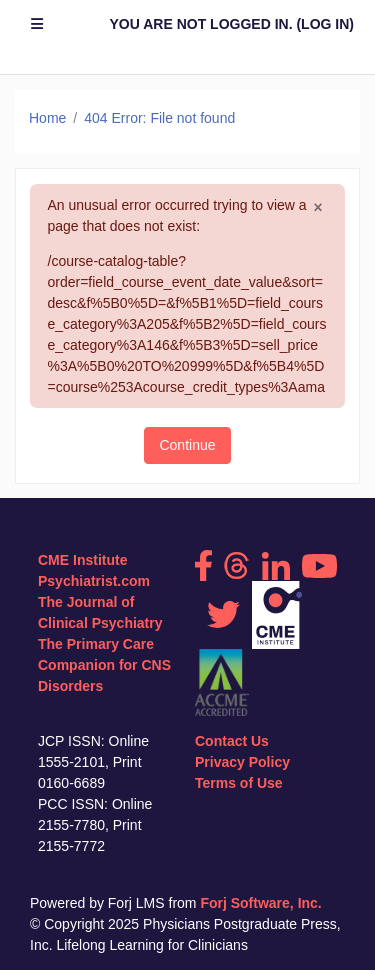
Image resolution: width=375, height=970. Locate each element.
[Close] (317, 208)
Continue (187, 445)
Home (47, 118)
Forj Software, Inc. (260, 903)
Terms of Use (239, 783)
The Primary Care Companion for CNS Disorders (104, 665)
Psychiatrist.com (94, 581)
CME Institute (82, 560)
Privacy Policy (242, 762)
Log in (325, 24)
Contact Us (232, 741)
